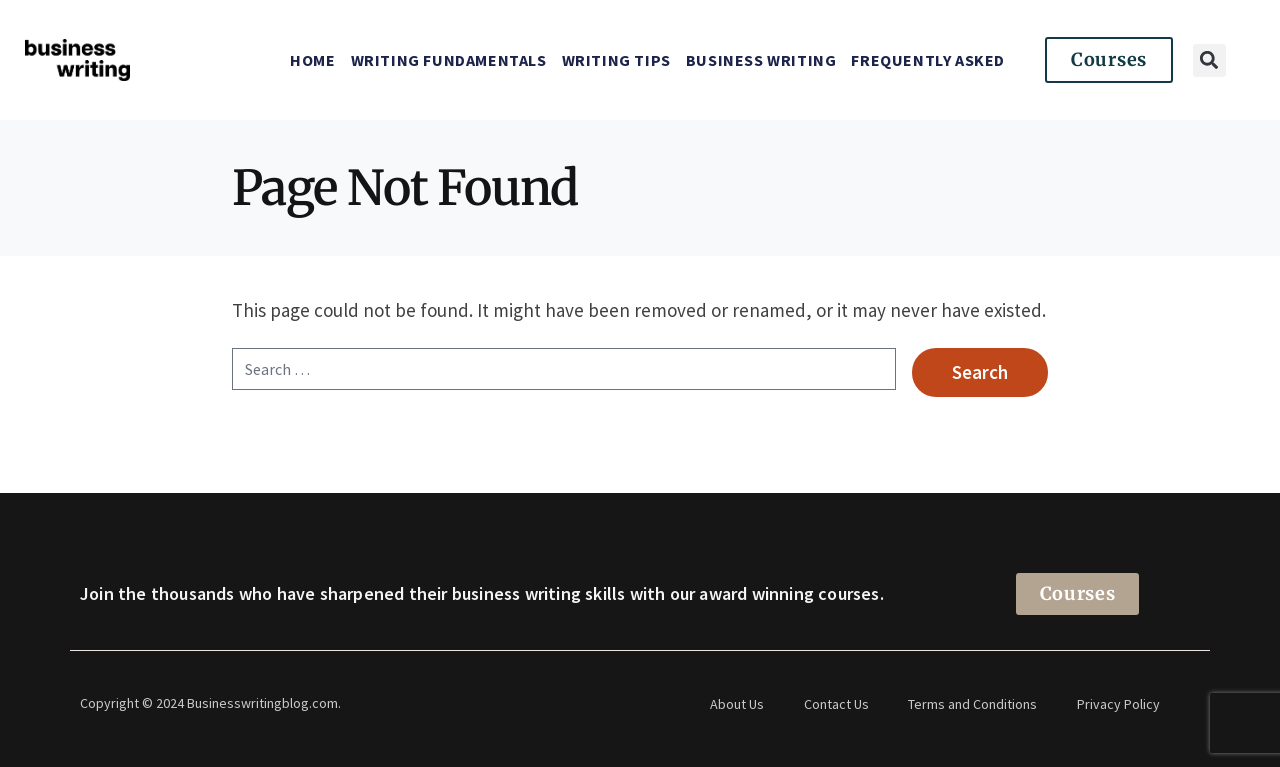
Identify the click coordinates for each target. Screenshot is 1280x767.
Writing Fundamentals (449, 60)
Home (312, 60)
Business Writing (761, 60)
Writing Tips (616, 60)
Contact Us (836, 704)
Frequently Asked (928, 60)
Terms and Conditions (973, 704)
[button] (1209, 60)
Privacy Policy (1119, 704)
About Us (737, 704)
